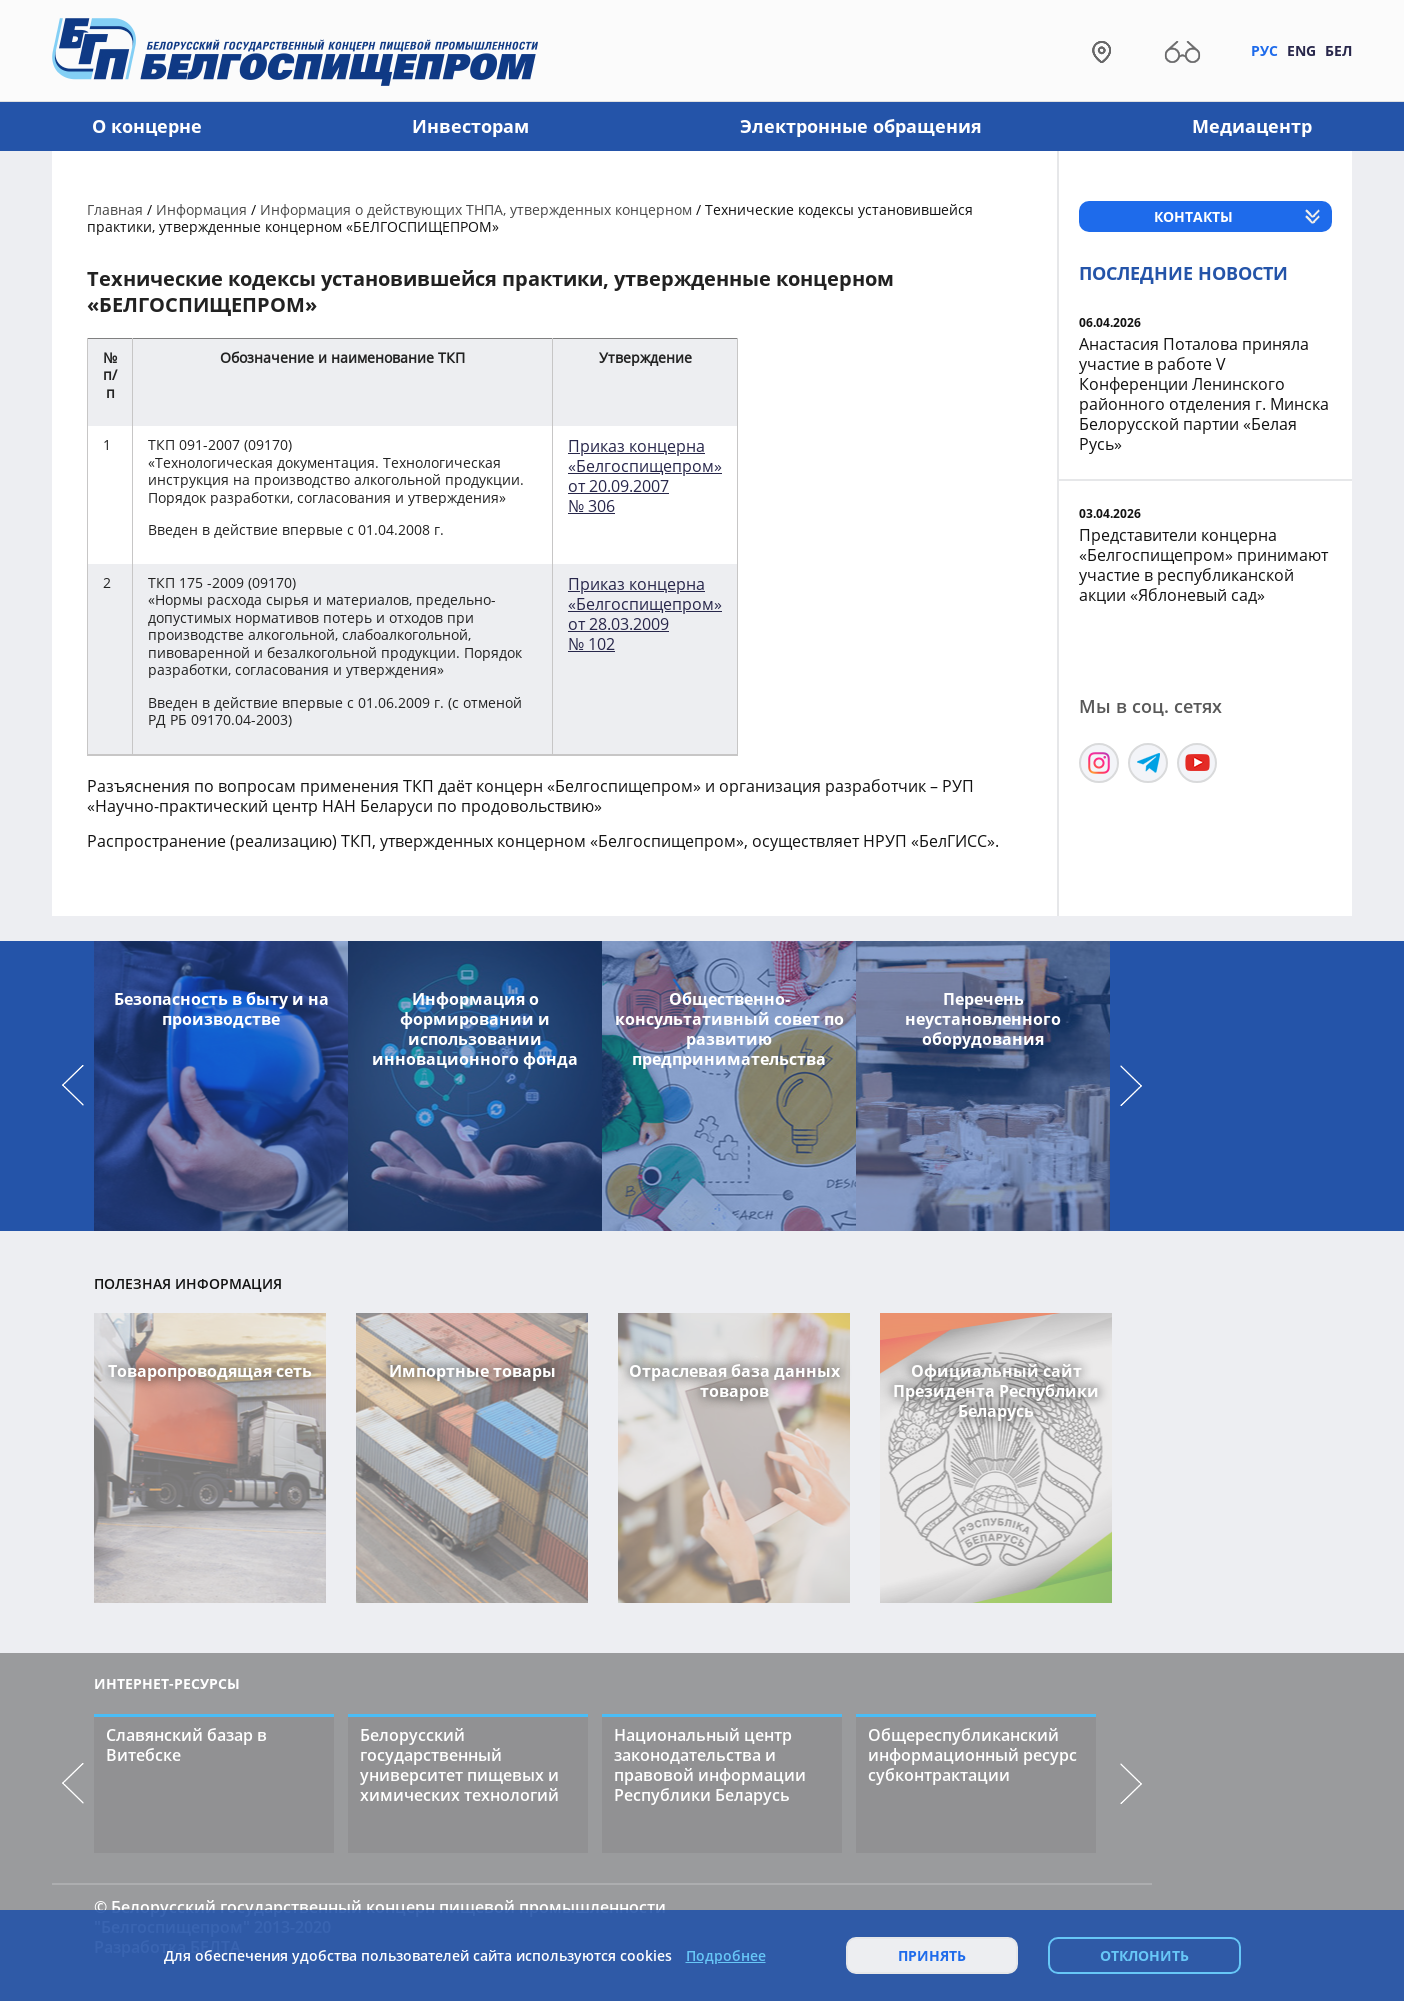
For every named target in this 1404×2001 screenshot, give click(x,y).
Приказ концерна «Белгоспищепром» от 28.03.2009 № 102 (645, 614)
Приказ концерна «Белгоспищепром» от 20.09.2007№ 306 (645, 476)
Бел (1338, 50)
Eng (1301, 50)
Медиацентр (1252, 126)
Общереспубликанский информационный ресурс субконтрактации (972, 1755)
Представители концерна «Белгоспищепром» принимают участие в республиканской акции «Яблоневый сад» (1203, 565)
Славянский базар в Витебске (186, 1745)
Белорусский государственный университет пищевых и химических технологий (459, 1765)
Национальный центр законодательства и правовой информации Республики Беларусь (710, 1765)
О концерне (147, 126)
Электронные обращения (861, 126)
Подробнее (726, 1956)
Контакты (1193, 216)
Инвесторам (470, 126)
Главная (115, 209)
